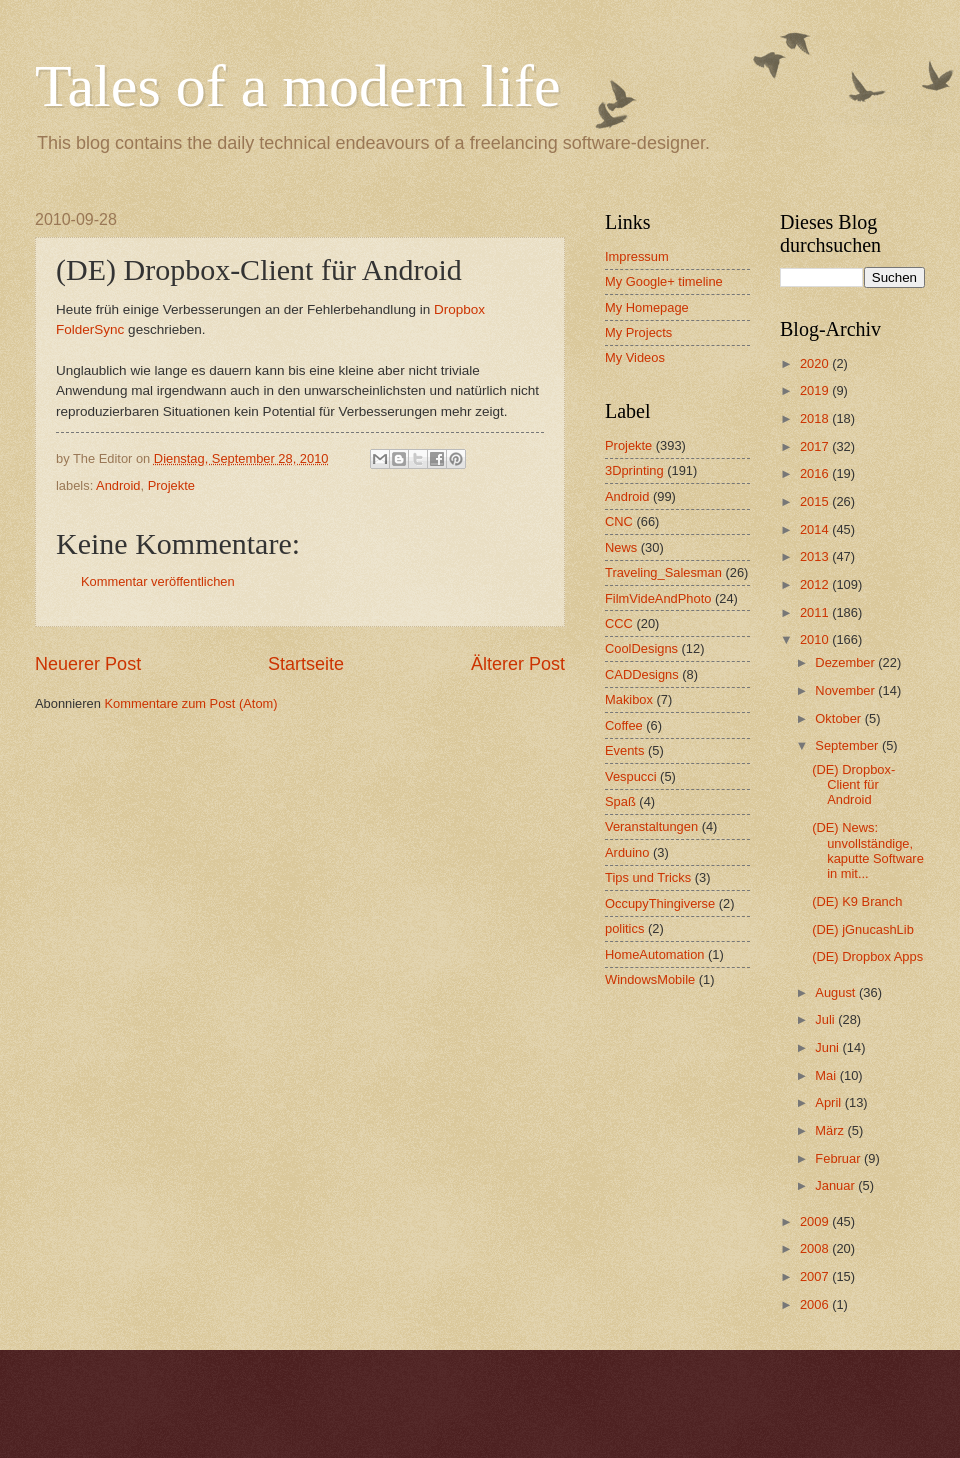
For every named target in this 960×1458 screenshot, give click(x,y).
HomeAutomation (654, 954)
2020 (816, 363)
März (831, 1130)
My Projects (638, 332)
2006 (816, 1304)
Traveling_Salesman (663, 572)
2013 (816, 556)
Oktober (839, 718)
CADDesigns (642, 674)
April (829, 1102)
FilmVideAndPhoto (658, 598)
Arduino (627, 852)
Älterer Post (518, 664)
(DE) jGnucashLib (863, 929)
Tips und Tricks (648, 877)
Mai (827, 1075)
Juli (826, 1019)
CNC (619, 521)
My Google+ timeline (664, 281)
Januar (836, 1185)
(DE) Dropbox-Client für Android (853, 785)
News (621, 547)
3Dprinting (634, 470)
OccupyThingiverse (660, 903)
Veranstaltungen (651, 826)
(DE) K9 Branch (857, 901)
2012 (816, 584)
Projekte (171, 485)
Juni (828, 1047)
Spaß (620, 801)
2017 (816, 446)
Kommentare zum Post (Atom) (190, 703)
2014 (816, 529)
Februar (839, 1158)
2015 (816, 501)
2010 (816, 639)
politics (624, 928)
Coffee (624, 725)
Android (118, 485)
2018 (816, 418)
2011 (816, 612)
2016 (816, 473)
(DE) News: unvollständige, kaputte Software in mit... (868, 850)
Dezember (846, 662)
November (846, 690)
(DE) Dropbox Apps (867, 956)
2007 (816, 1276)
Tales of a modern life (298, 86)
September (848, 745)
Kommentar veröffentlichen (158, 581)
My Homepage (647, 307)
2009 (816, 1221)
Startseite (306, 664)
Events (624, 750)
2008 (816, 1248)
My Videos (635, 357)
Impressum (637, 256)
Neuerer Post (88, 664)
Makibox (629, 699)
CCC (619, 623)
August (837, 992)
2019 (816, 390)
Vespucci (631, 776)
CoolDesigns (641, 648)
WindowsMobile (650, 979)
